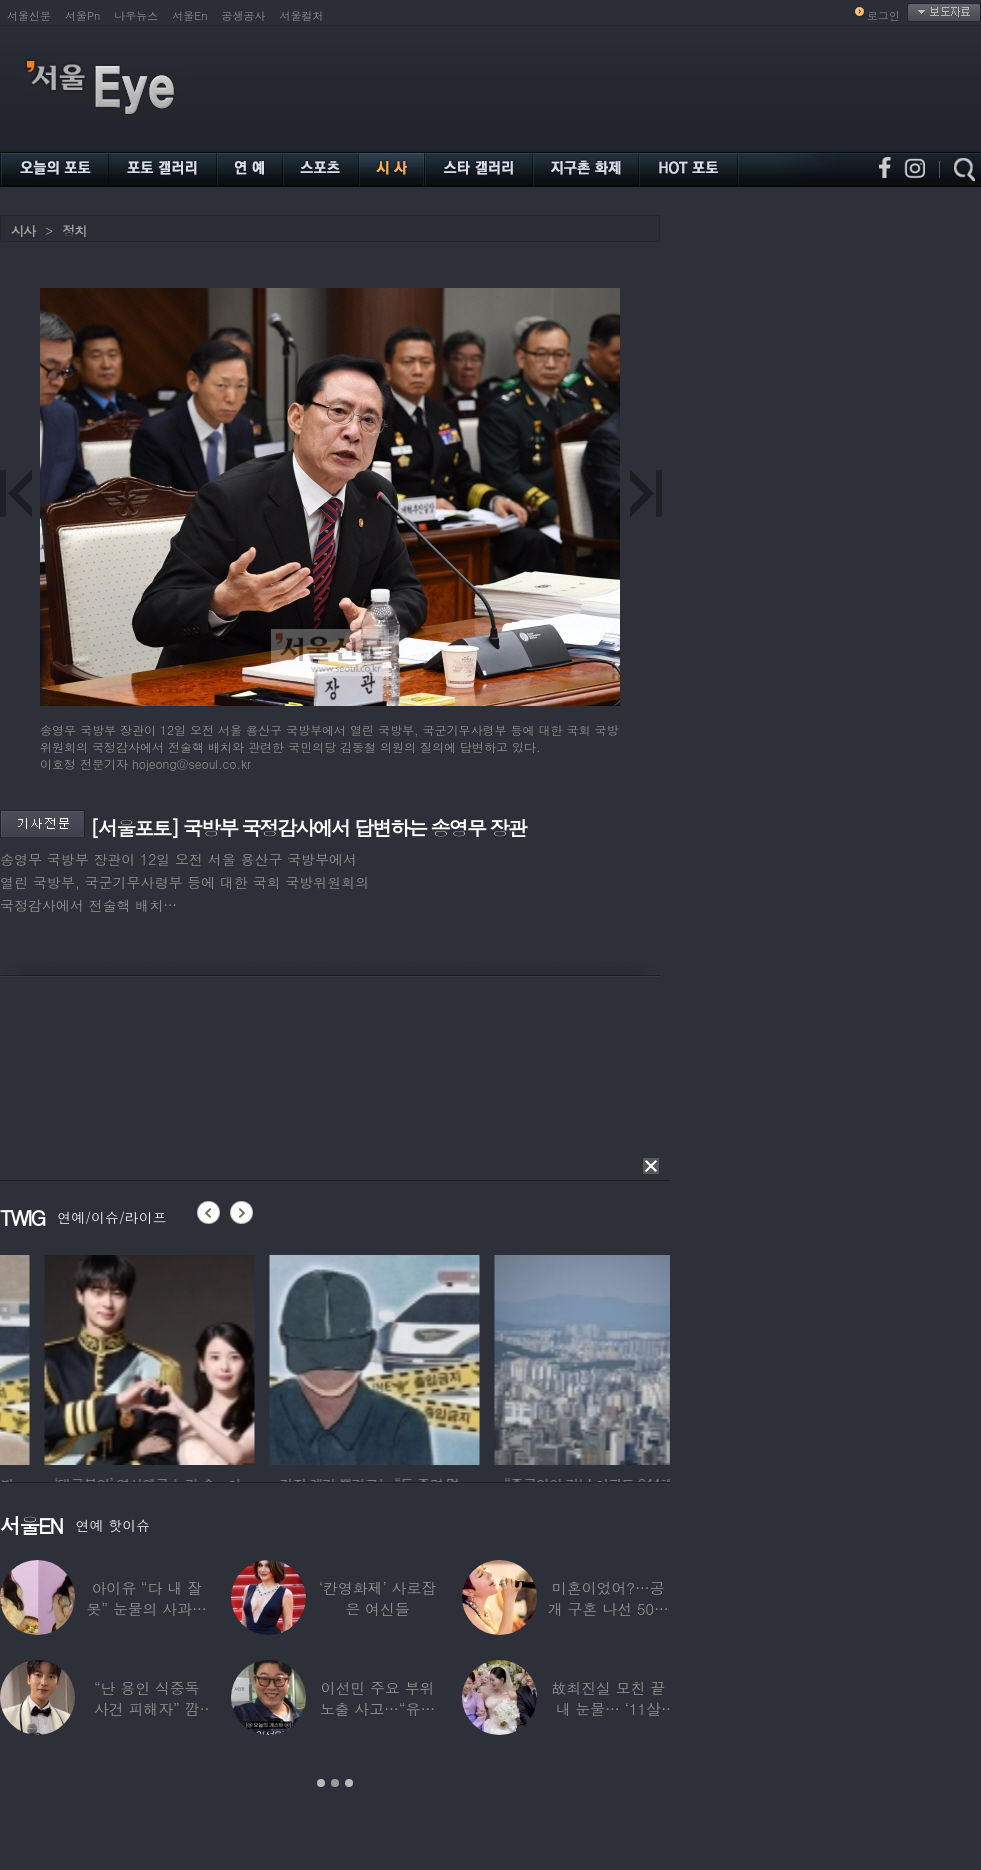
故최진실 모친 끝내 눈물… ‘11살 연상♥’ (608, 1708)
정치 (74, 230)
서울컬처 (302, 15)
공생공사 (244, 15)
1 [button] (321, 1783)
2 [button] (335, 1783)
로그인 (883, 15)
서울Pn (82, 15)
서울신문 (29, 15)
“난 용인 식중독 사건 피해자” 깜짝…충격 (147, 1708)
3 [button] (349, 1783)
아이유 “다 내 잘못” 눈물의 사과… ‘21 (146, 1608)
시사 (23, 230)
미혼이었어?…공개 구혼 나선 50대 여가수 (608, 1608)
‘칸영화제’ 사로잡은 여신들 (377, 1598)
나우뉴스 (136, 15)
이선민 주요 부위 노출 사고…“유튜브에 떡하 (378, 1708)
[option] (264, 1357)
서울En (189, 15)
